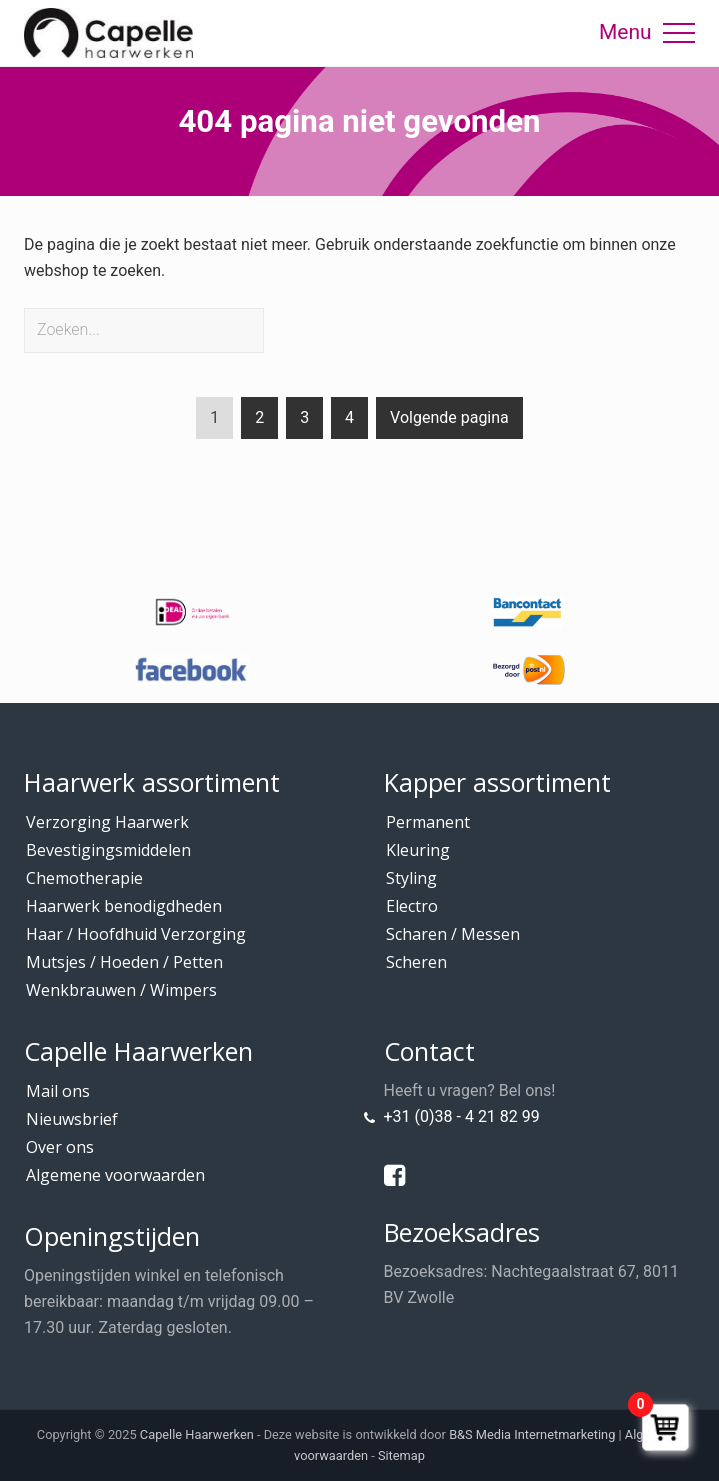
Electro (412, 906)
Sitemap (401, 1455)
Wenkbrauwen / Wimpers (121, 990)
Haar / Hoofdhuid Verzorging (136, 934)
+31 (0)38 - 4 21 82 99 (462, 1116)
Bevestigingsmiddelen (108, 850)
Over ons (60, 1147)
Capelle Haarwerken (197, 1434)
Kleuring (418, 850)
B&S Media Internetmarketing (532, 1434)
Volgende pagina (449, 417)
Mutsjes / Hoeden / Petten (124, 962)
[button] (679, 33)
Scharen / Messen (453, 934)
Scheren (416, 962)
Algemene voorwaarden (115, 1175)
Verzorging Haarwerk (107, 822)
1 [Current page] (214, 421)
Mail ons (58, 1091)
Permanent (428, 822)
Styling (411, 878)
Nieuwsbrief (72, 1119)
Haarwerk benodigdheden (124, 906)
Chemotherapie (84, 878)
